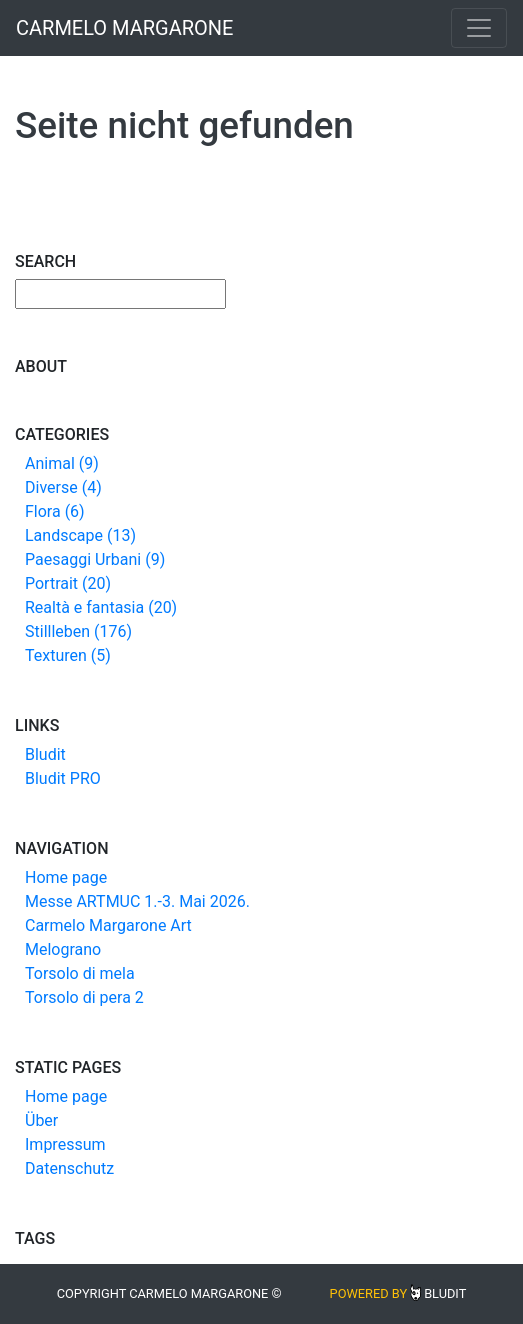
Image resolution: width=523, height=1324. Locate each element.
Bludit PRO (63, 778)
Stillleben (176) (78, 631)
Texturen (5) (68, 655)
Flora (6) (55, 511)
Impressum (65, 1144)
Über (41, 1120)
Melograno (63, 949)
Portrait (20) (68, 583)
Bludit (45, 754)
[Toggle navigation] (479, 28)
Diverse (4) (63, 487)
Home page (66, 877)
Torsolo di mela (80, 973)
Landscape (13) (80, 535)
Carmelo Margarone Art (108, 925)
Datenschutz (69, 1168)
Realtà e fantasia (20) (101, 607)
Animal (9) (62, 463)
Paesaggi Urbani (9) (95, 559)
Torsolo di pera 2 (84, 997)
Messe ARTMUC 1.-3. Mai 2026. (137, 901)
